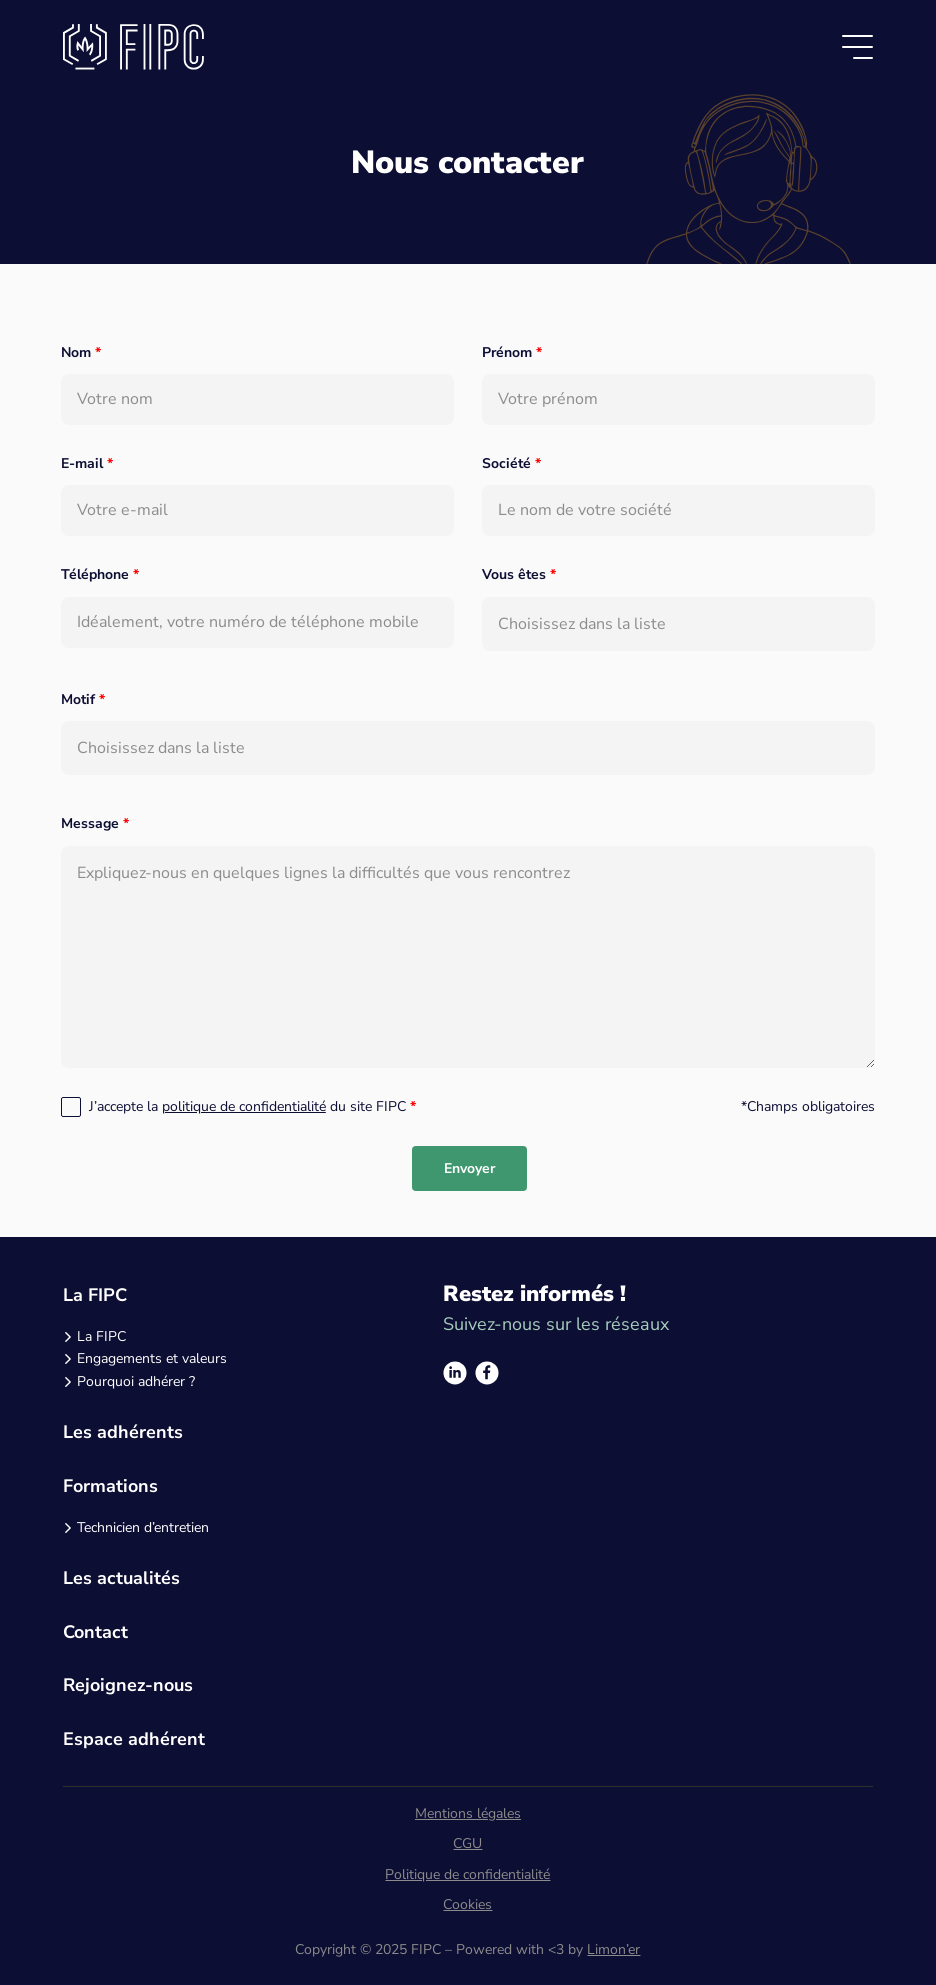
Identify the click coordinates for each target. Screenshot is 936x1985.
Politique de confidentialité (467, 1874)
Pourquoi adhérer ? (136, 1381)
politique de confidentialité (244, 1106)
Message (95, 823)
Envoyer (469, 1168)
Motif (83, 699)
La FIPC (95, 1295)
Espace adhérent (134, 1739)
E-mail (87, 463)
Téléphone (100, 574)
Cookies (467, 1904)
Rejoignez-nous (128, 1685)
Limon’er (613, 1949)
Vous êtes (519, 574)
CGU (467, 1843)
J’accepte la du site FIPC (252, 1106)
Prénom (512, 352)
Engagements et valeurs (152, 1358)
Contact (95, 1632)
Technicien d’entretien (143, 1527)
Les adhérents (123, 1432)
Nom (81, 352)
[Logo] (133, 47)
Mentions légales (468, 1813)
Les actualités (121, 1578)
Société (511, 463)
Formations (110, 1486)
